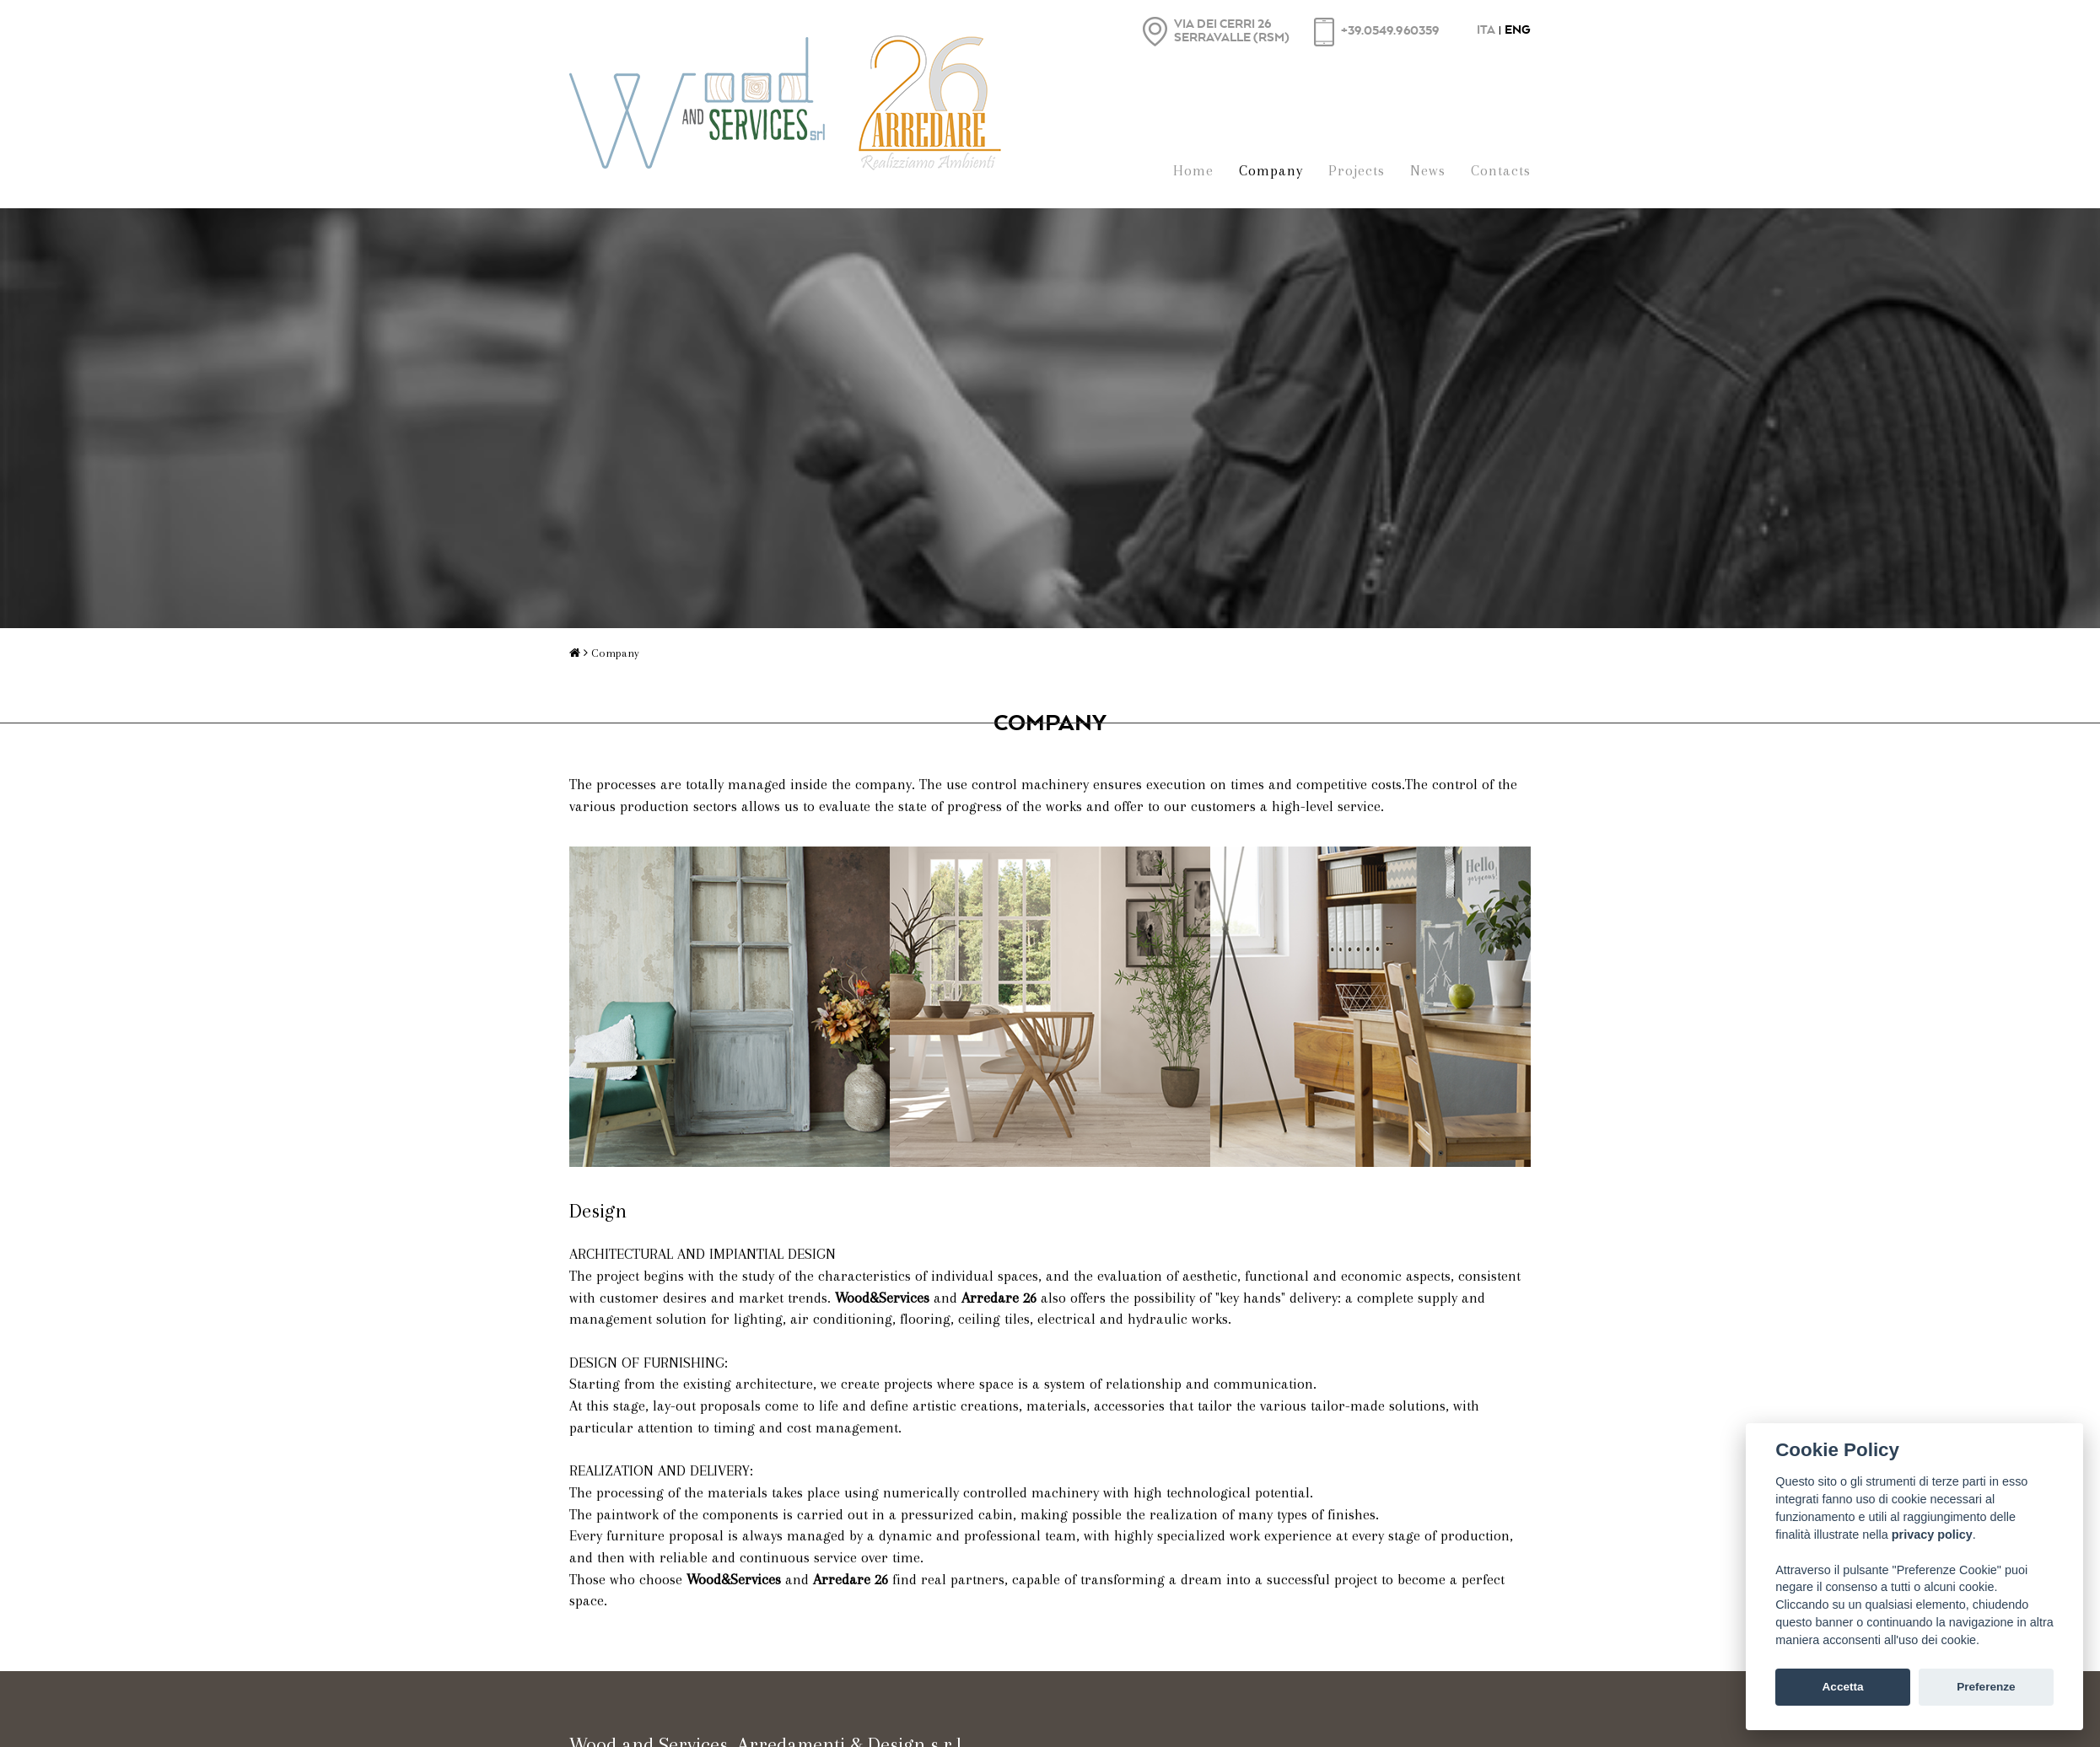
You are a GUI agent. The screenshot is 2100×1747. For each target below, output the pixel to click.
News (1428, 170)
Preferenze (1986, 1686)
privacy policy (1932, 1534)
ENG (1518, 29)
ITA (1486, 29)
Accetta (1843, 1686)
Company (1271, 170)
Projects (1356, 170)
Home (1193, 170)
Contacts (1501, 170)
